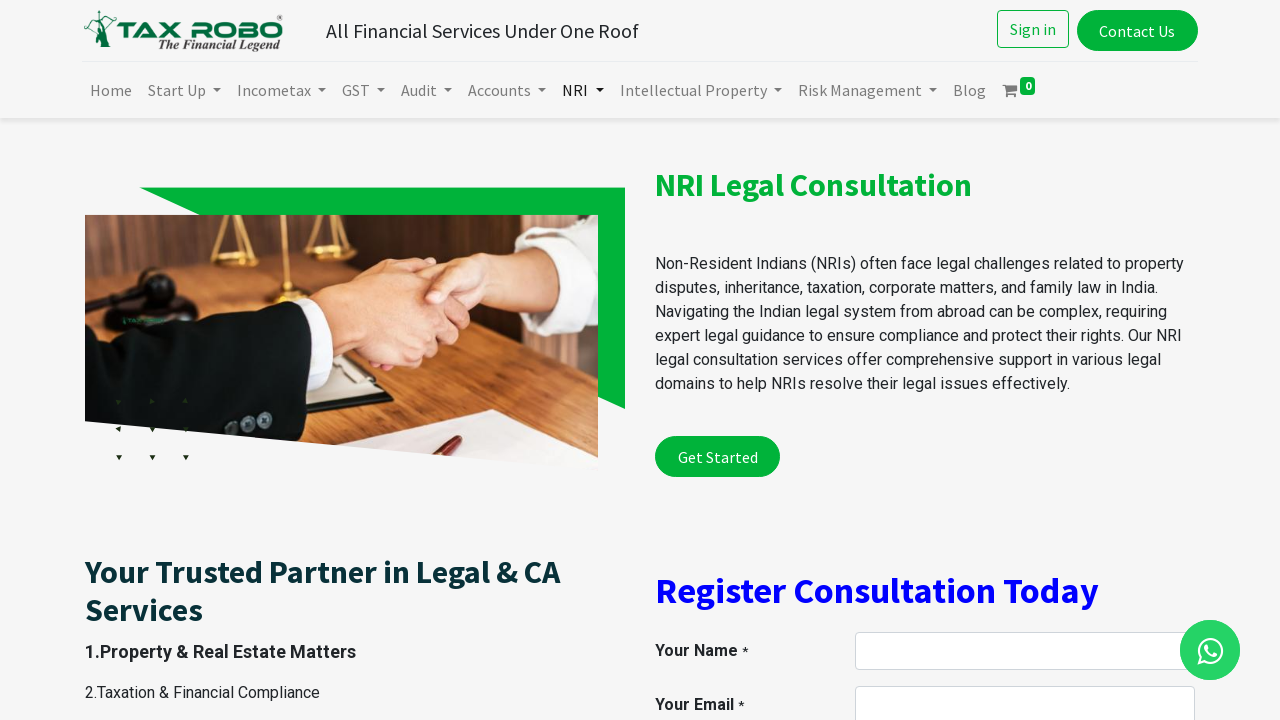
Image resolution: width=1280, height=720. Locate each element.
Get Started (718, 457)
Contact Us (1134, 31)
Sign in (1030, 29)
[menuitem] (114, 90)
